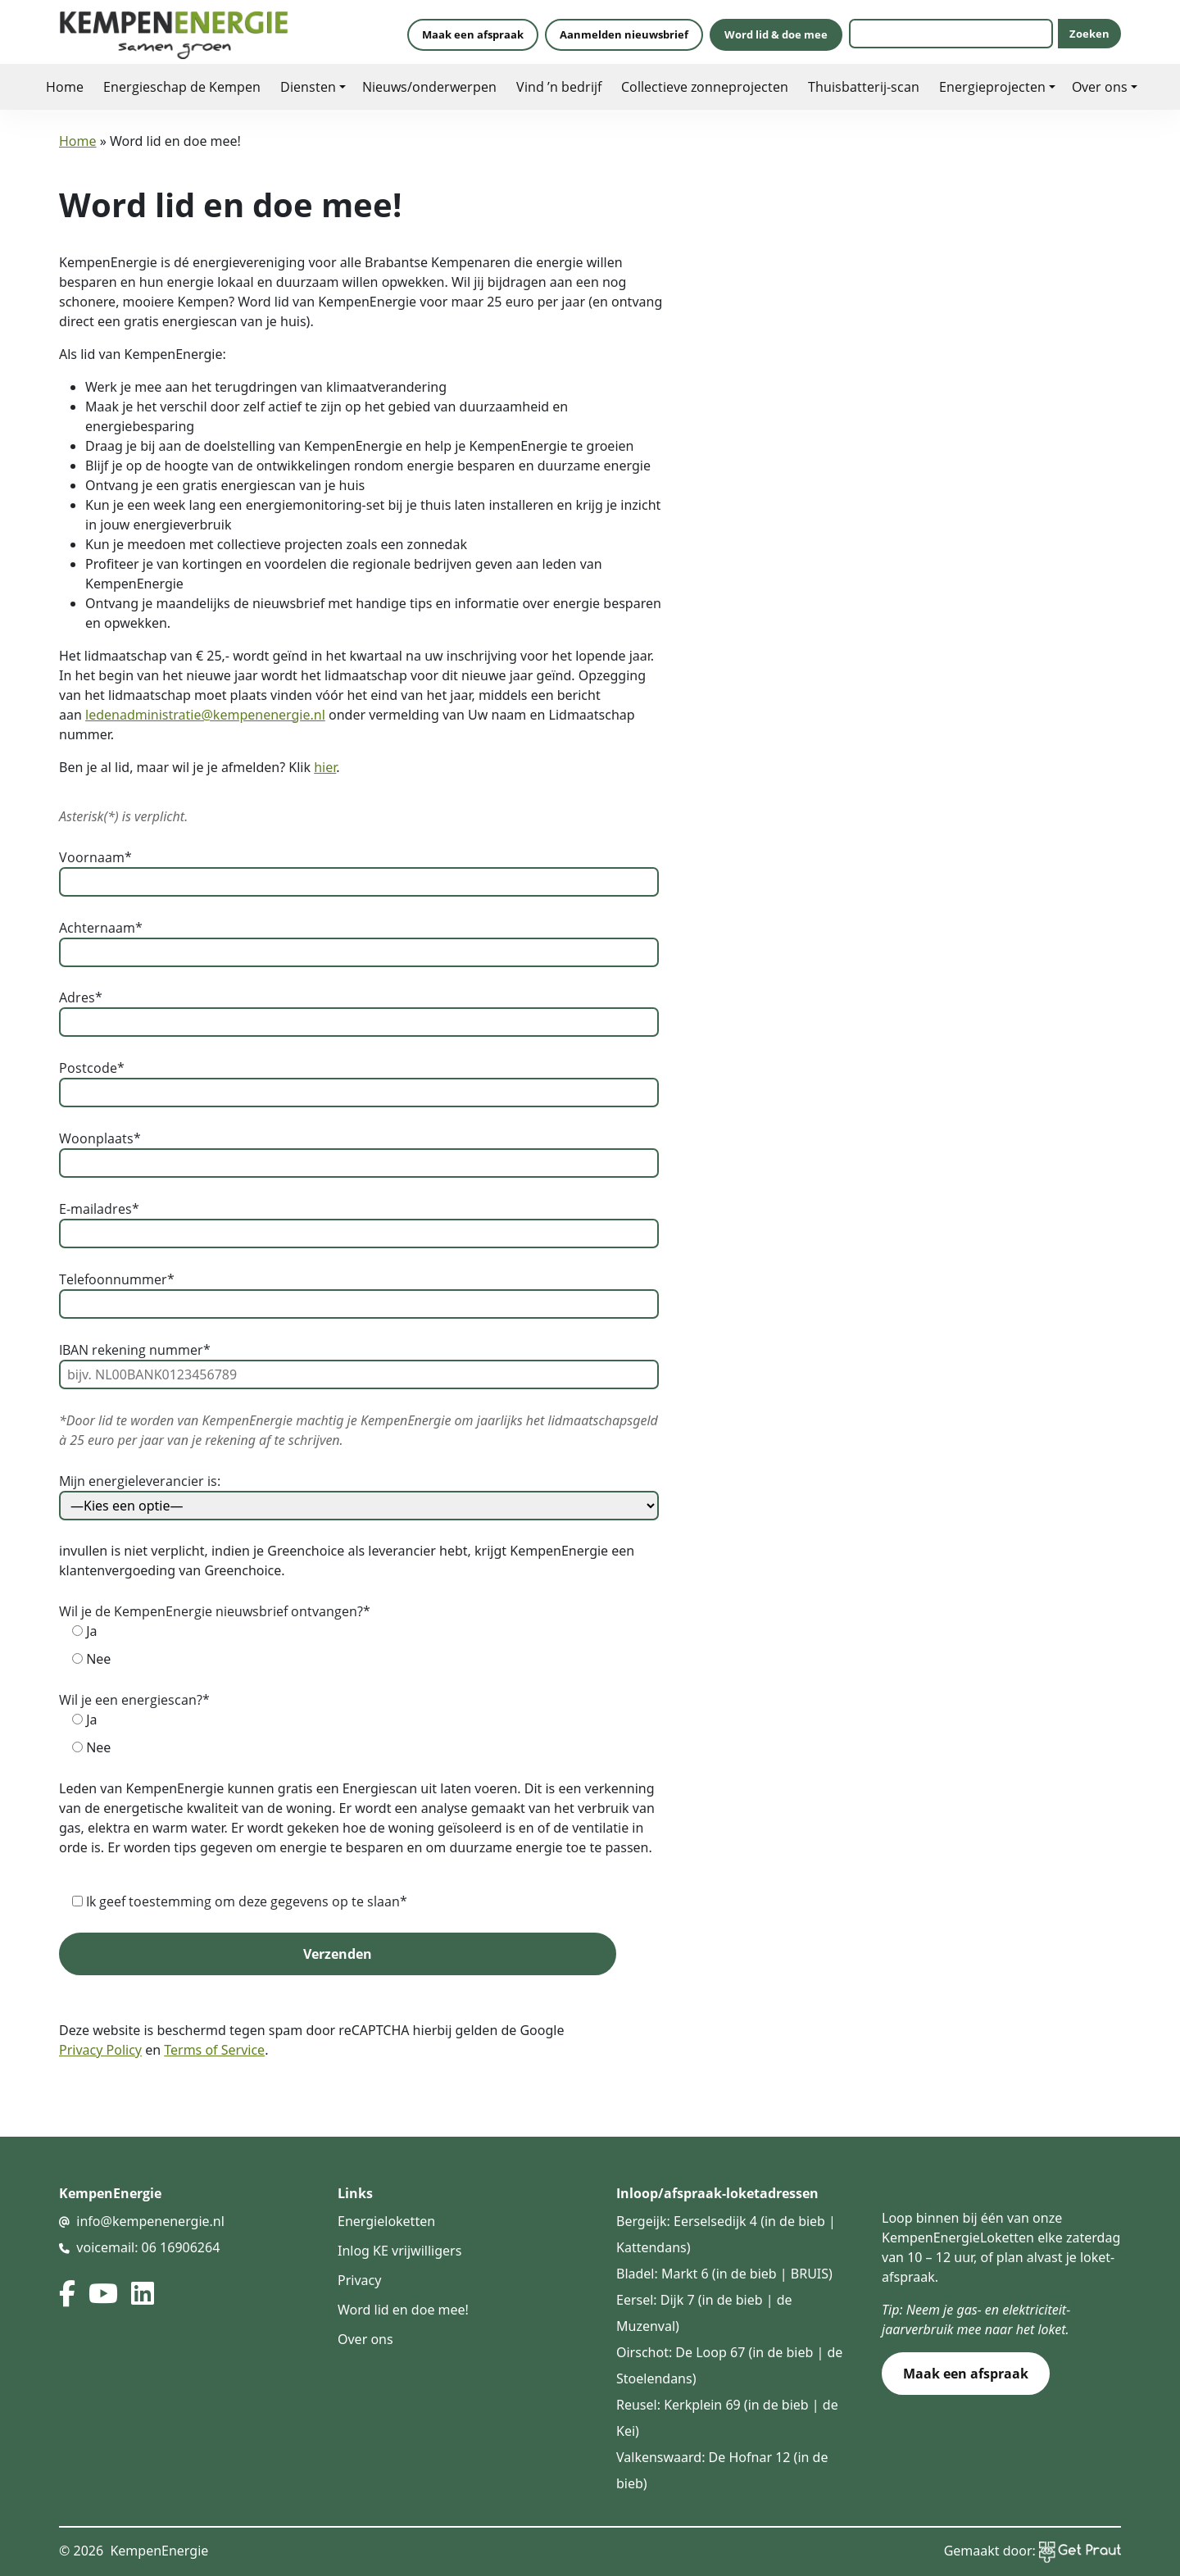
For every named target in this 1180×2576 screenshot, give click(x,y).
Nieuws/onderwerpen (429, 86)
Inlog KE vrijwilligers (399, 2251)
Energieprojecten (992, 86)
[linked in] (142, 2293)
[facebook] (67, 2293)
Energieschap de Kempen (182, 86)
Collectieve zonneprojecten (704, 86)
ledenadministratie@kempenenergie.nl (205, 715)
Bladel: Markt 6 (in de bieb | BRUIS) (724, 2274)
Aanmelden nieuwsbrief (624, 34)
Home (65, 86)
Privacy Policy (100, 2050)
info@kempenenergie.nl (150, 2221)
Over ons (1100, 86)
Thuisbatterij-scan (863, 86)
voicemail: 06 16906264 (148, 2247)
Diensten (308, 86)
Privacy (359, 2280)
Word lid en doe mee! (403, 2310)
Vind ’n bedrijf (558, 86)
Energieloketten (386, 2221)
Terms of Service (214, 2050)
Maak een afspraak (473, 34)
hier (325, 767)
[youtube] (103, 2293)
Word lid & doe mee (776, 34)
